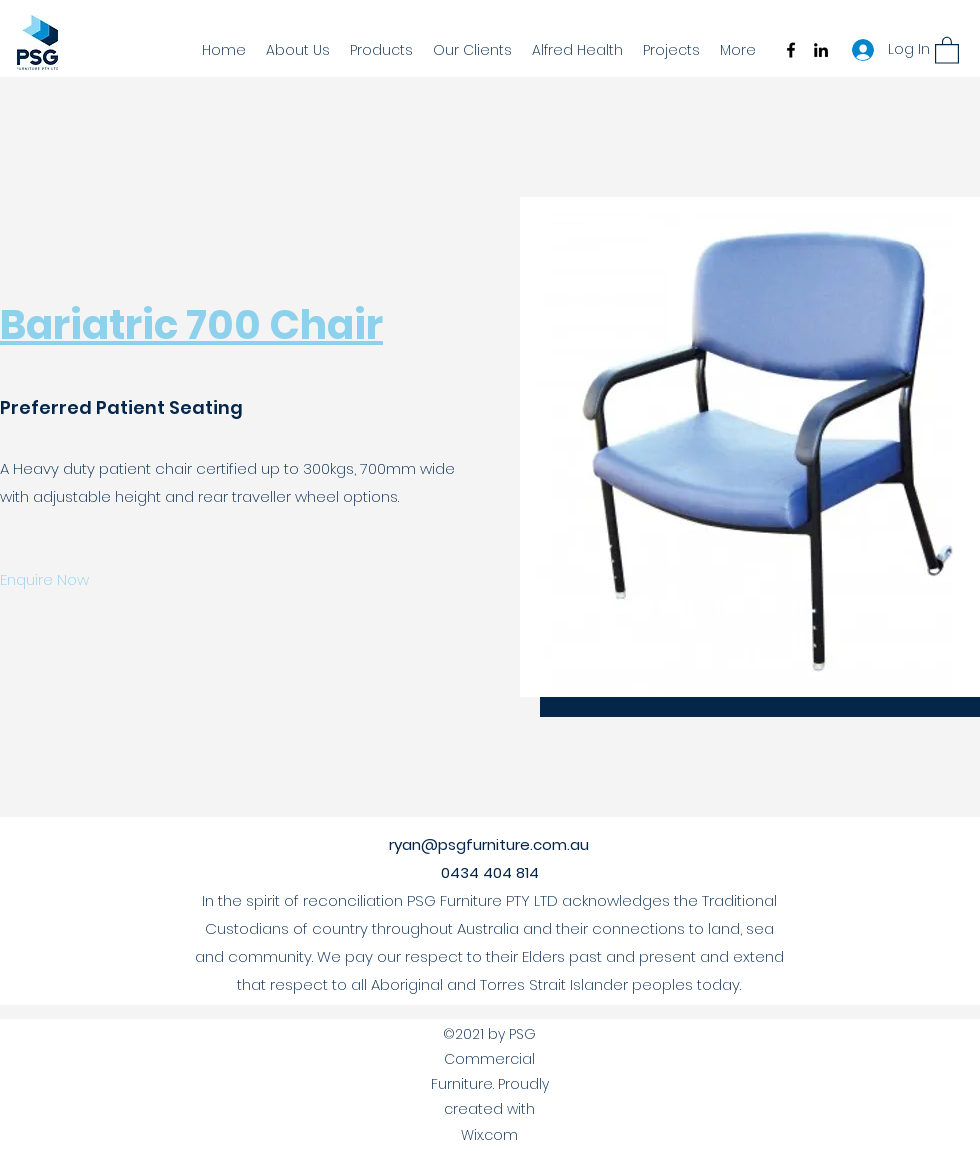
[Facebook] (791, 50)
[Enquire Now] (45, 580)
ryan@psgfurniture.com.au (489, 844)
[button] (947, 49)
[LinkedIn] (821, 50)
